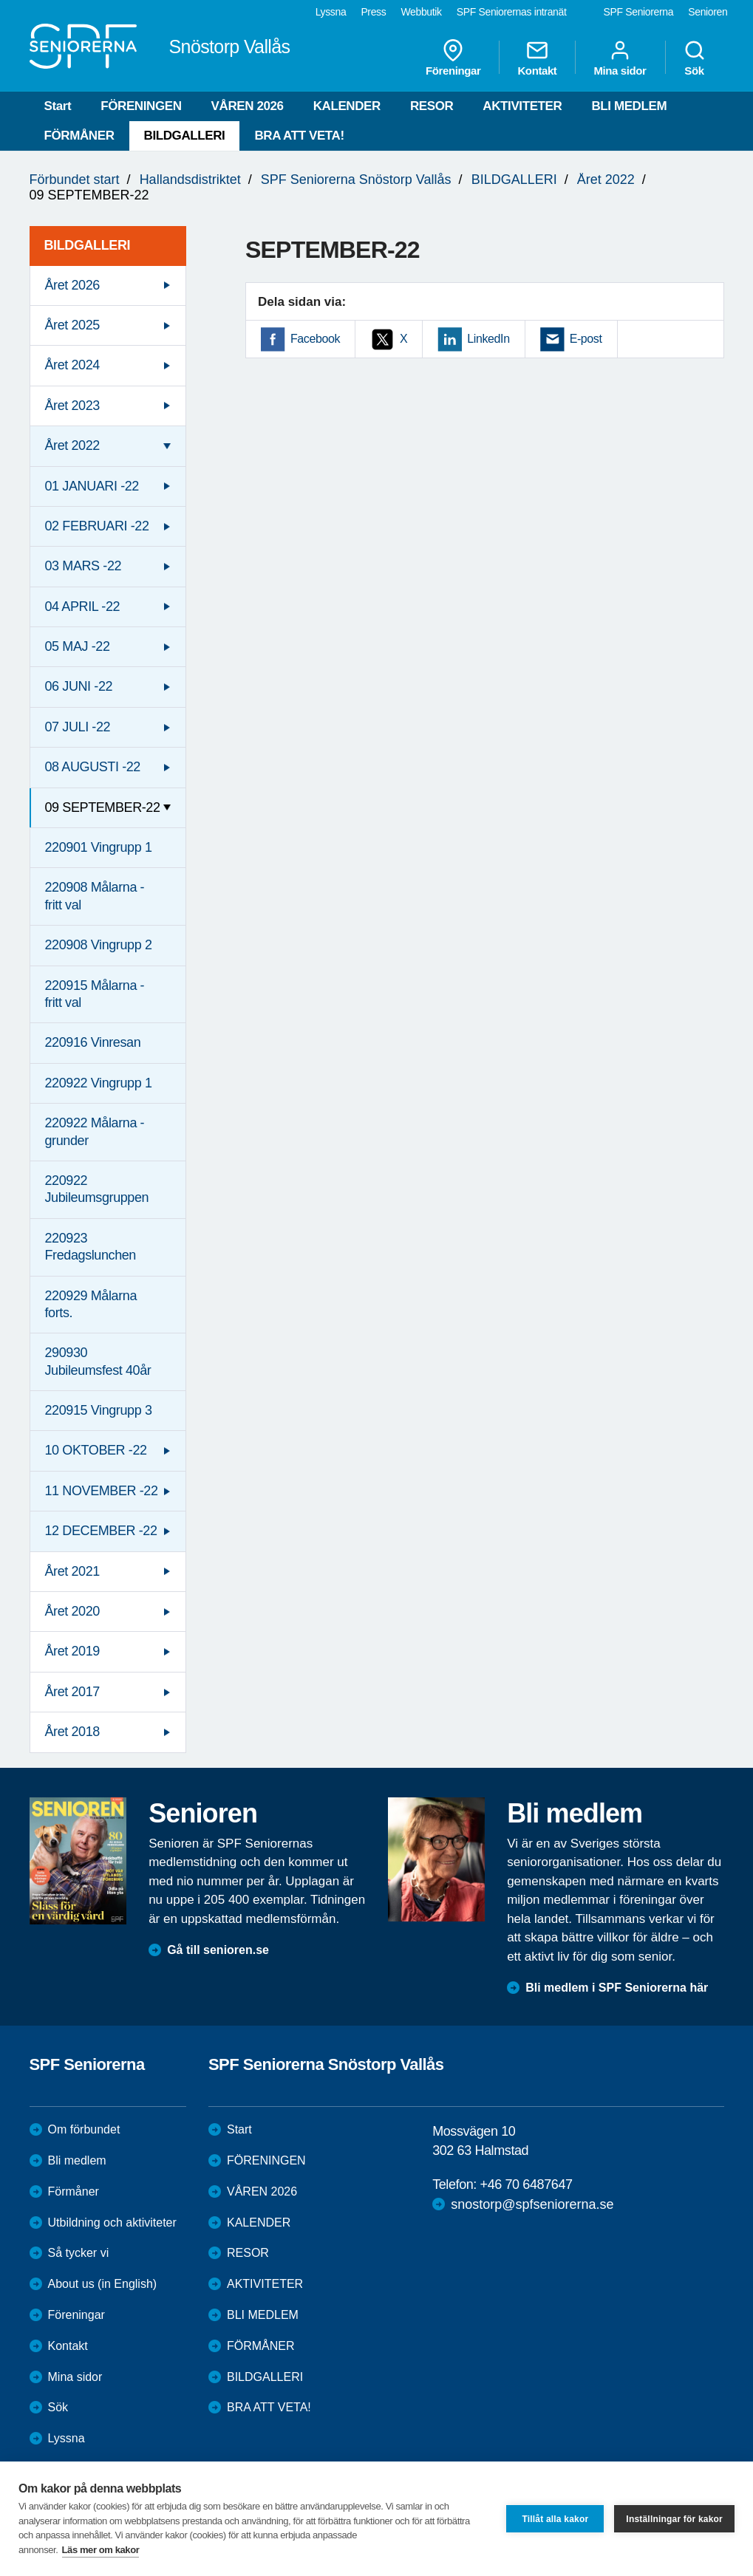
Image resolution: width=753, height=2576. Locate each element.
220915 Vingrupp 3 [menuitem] (98, 1410)
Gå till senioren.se (218, 1950)
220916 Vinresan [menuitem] (93, 1042)
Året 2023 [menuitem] (72, 405)
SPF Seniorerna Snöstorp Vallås (356, 179)
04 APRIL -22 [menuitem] (82, 606)
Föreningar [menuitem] (453, 57)
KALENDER (347, 106)
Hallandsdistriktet (190, 179)
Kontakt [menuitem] (536, 57)
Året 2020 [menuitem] (72, 1611)
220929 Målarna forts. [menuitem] (91, 1304)
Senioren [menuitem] (707, 12)
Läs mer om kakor (101, 2549)
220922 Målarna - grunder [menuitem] (95, 1131)
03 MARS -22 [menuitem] (83, 565)
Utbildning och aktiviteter (112, 2222)
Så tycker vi (78, 2253)
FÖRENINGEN (140, 106)
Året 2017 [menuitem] (72, 1691)
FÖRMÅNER (79, 136)
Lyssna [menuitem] (331, 12)
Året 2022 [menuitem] (72, 445)
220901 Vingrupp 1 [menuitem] (98, 847)
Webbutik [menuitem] (421, 12)
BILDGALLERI (184, 136)
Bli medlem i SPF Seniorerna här (616, 1987)
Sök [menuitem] (695, 57)
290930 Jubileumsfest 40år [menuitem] (98, 1361)
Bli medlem (77, 2160)
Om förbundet (84, 2129)
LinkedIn (488, 338)
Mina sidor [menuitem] (619, 57)
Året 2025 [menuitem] (72, 325)
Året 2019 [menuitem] (72, 1651)
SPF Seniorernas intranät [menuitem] (512, 12)
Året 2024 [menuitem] (72, 365)
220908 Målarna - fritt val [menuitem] (95, 896)
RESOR (431, 106)
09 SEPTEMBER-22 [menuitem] (102, 807)
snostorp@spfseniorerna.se (532, 2204)
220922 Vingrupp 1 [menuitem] (98, 1083)
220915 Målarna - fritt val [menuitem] (95, 994)
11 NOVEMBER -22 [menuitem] (101, 1490)
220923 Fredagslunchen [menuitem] (91, 1247)
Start (58, 106)
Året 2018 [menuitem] (72, 1731)
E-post (586, 338)
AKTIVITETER (522, 106)
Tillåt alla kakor (555, 2519)
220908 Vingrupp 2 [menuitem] (98, 944)
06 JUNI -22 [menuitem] (79, 686)
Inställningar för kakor (674, 2519)
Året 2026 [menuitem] (72, 285)
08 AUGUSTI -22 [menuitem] (92, 766)
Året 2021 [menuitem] (72, 1571)
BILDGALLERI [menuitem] (87, 245)
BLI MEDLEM (629, 106)
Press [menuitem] (373, 12)
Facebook (315, 338)
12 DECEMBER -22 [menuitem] (101, 1530)
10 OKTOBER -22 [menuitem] (96, 1450)
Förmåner (73, 2191)
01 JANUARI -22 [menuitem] (92, 486)
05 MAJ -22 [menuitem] (77, 646)
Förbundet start (75, 179)
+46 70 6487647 (526, 2184)
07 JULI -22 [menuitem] (78, 727)
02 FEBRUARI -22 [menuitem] (97, 526)
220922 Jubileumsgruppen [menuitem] (97, 1189)
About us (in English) (102, 2284)
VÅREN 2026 (247, 106)
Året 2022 (606, 179)
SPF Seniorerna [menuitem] (639, 12)
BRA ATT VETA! (299, 136)
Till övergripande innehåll (0, 0)
